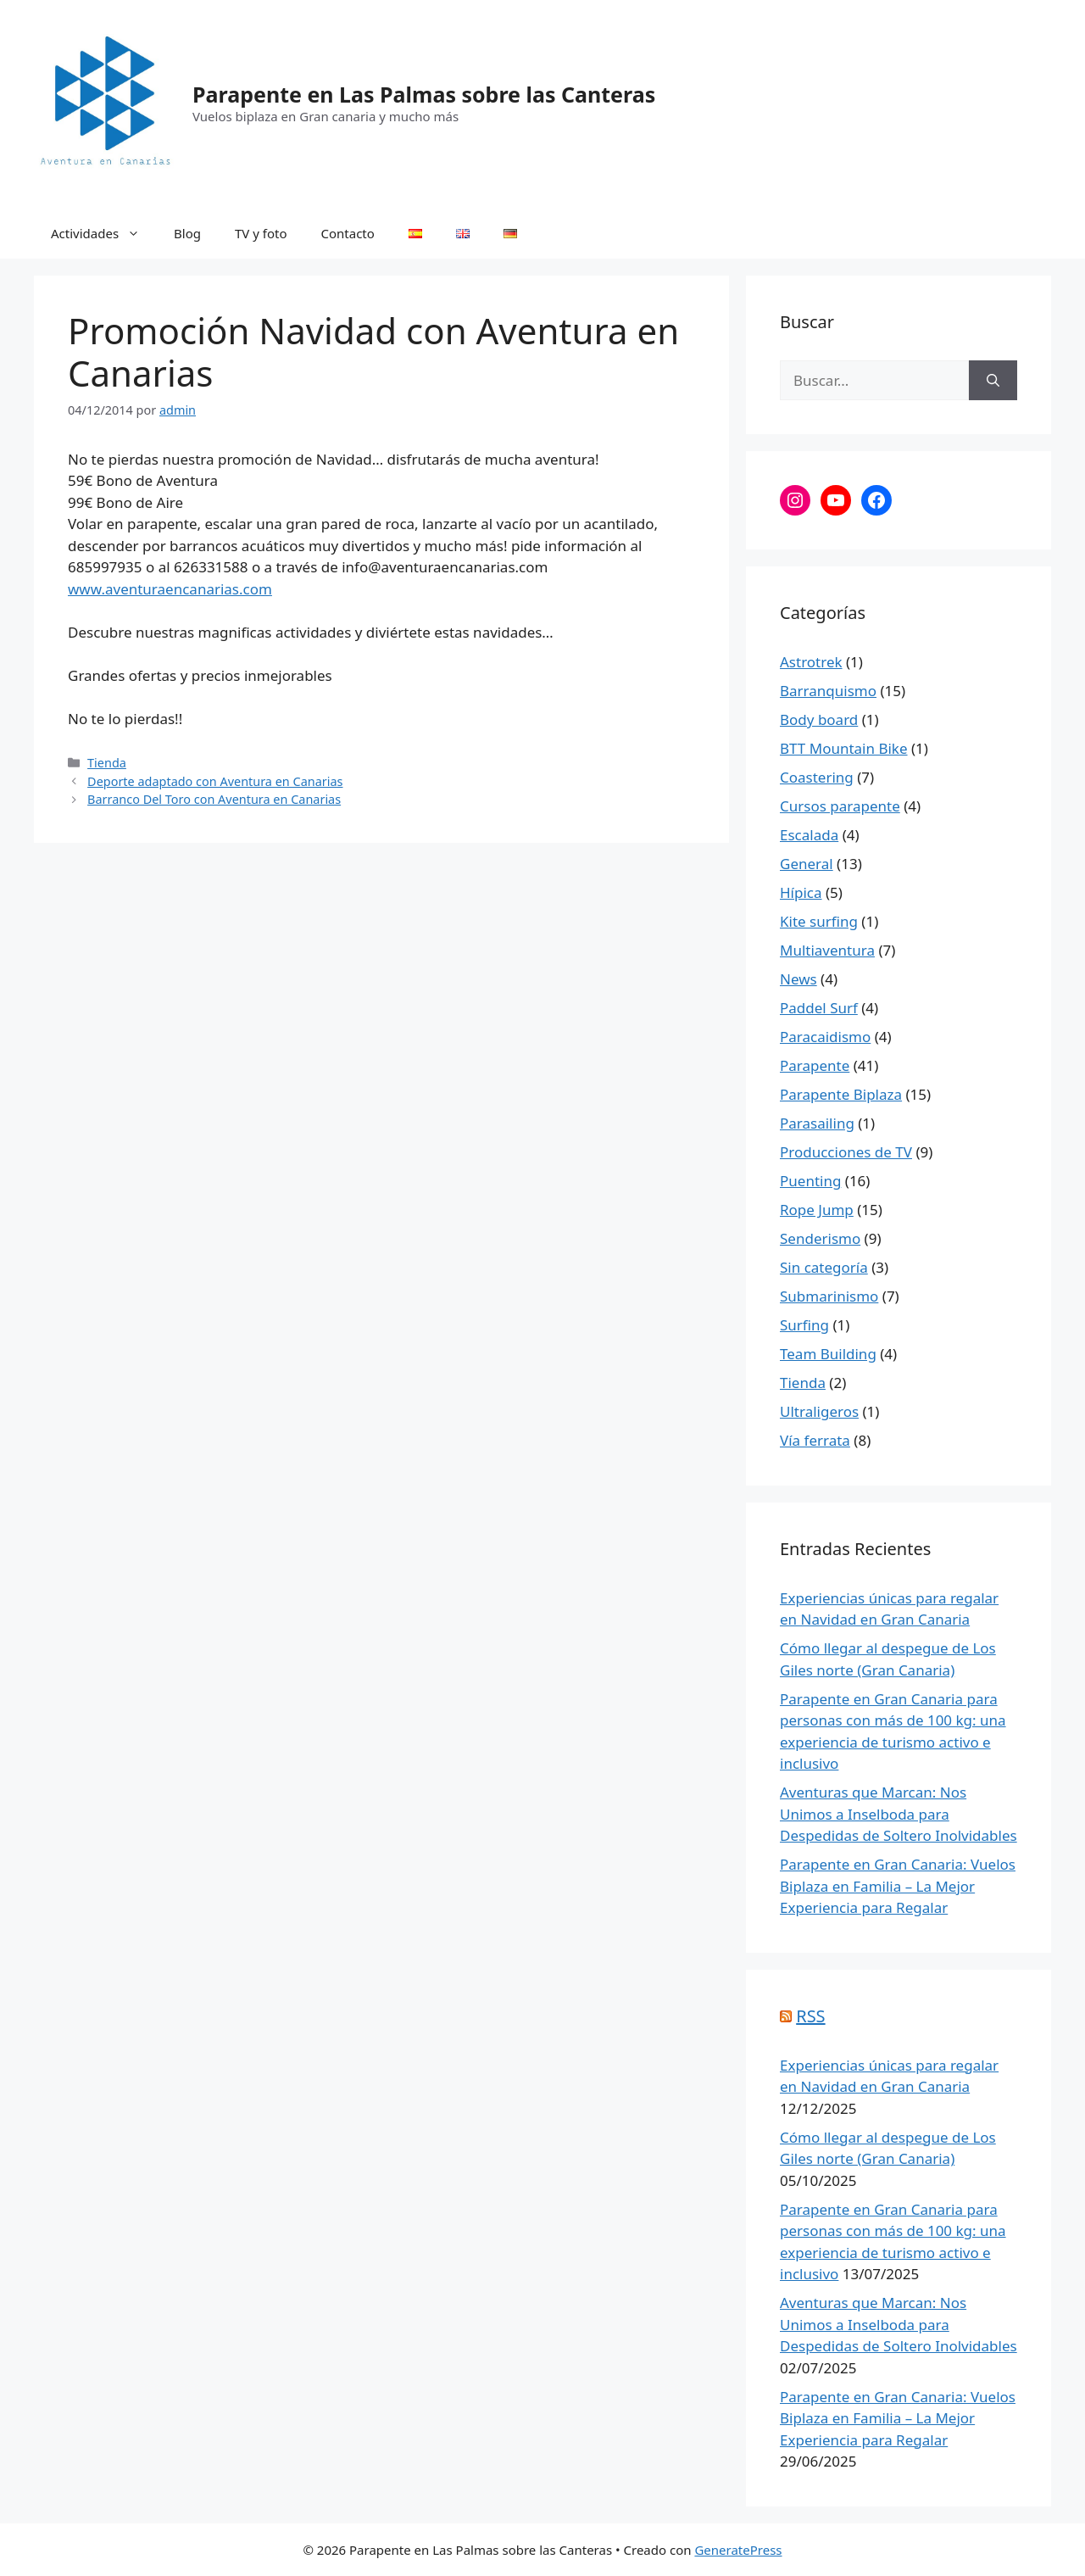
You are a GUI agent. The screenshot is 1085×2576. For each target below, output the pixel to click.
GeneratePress (738, 2549)
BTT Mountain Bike (844, 748)
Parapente (814, 1065)
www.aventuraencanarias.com (170, 589)
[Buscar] (993, 380)
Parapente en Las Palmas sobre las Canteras (423, 94)
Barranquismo (828, 690)
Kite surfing (819, 921)
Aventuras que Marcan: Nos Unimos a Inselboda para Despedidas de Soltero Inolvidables (898, 1813)
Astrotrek (811, 662)
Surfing (804, 1325)
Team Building (828, 1353)
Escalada (809, 835)
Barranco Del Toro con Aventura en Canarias (214, 799)
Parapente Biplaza (841, 1094)
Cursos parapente (840, 806)
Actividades (104, 233)
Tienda (106, 763)
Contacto (348, 233)
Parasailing (817, 1123)
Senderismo (820, 1238)
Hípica (801, 892)
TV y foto (261, 233)
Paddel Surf (819, 1008)
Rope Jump (817, 1209)
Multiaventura (827, 950)
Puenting (810, 1180)
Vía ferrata (815, 1440)
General (806, 863)
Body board (819, 719)
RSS (810, 2015)
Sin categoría (824, 1267)
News (798, 979)
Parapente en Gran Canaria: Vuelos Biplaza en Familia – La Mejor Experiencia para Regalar (897, 1885)
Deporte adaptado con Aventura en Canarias (214, 781)
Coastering (817, 777)
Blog (187, 233)
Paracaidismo (825, 1036)
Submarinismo (829, 1296)
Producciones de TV (846, 1152)
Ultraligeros (819, 1411)
